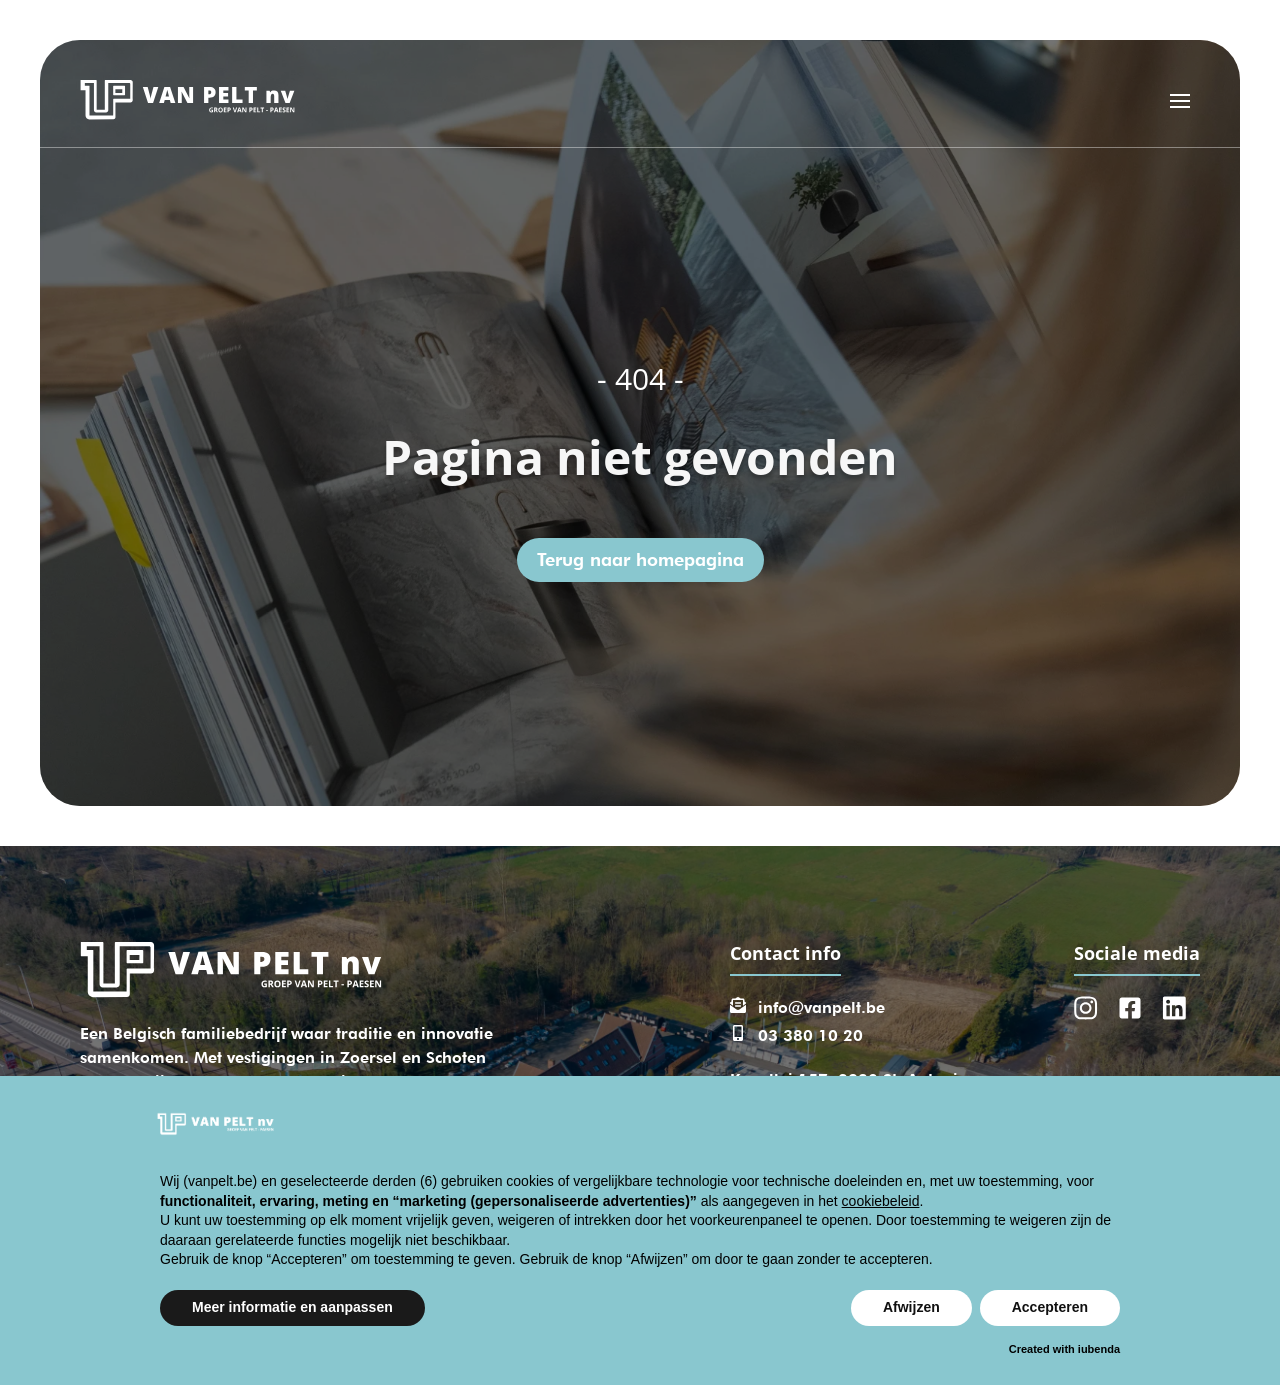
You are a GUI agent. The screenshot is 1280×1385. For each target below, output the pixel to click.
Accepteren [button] (1050, 1307)
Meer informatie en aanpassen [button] (292, 1307)
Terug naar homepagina (640, 559)
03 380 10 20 (810, 1035)
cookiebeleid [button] (881, 1201)
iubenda (1099, 1349)
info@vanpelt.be (821, 1007)
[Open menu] (1180, 100)
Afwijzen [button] (911, 1307)
